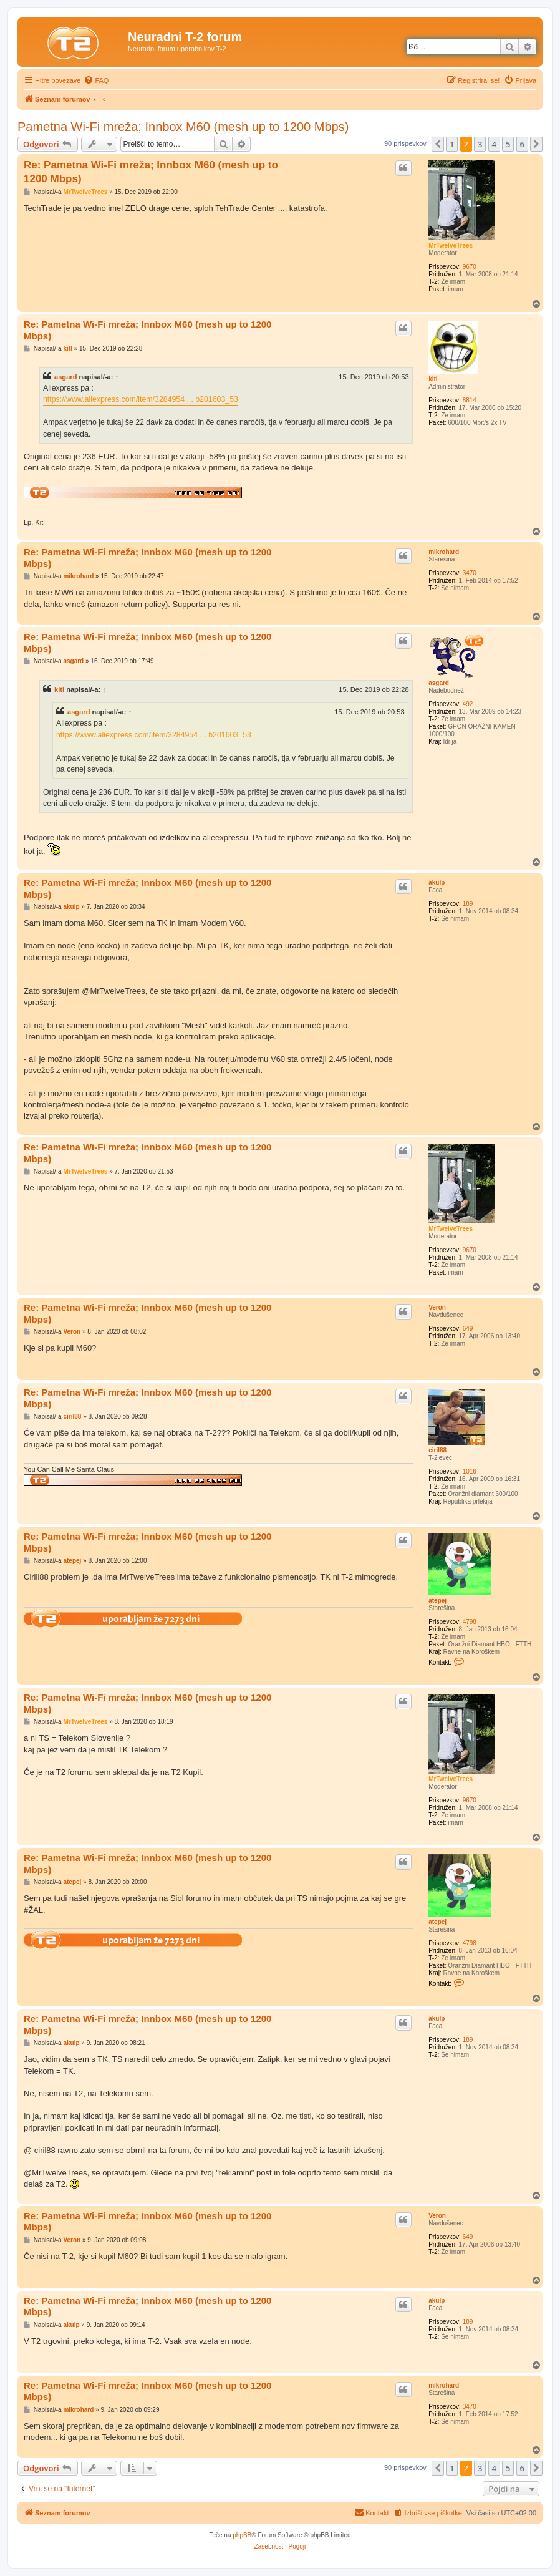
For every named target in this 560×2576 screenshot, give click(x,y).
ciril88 (437, 1450)
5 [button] (508, 144)
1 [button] (452, 144)
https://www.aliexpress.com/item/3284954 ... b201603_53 (140, 399)
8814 (469, 400)
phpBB (242, 2535)
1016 (469, 1471)
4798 (469, 1621)
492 (468, 704)
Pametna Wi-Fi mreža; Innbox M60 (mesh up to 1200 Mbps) (183, 127)
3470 (469, 573)
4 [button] (494, 144)
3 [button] (480, 144)
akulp (436, 882)
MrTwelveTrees (450, 245)
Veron (437, 1307)
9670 (469, 266)
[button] (438, 144)
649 (468, 1328)
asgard (65, 377)
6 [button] (522, 144)
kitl (432, 379)
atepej (437, 1600)
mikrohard (443, 551)
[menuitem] (96, 80)
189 (468, 903)
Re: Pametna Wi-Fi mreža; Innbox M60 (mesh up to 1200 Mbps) (151, 171)
